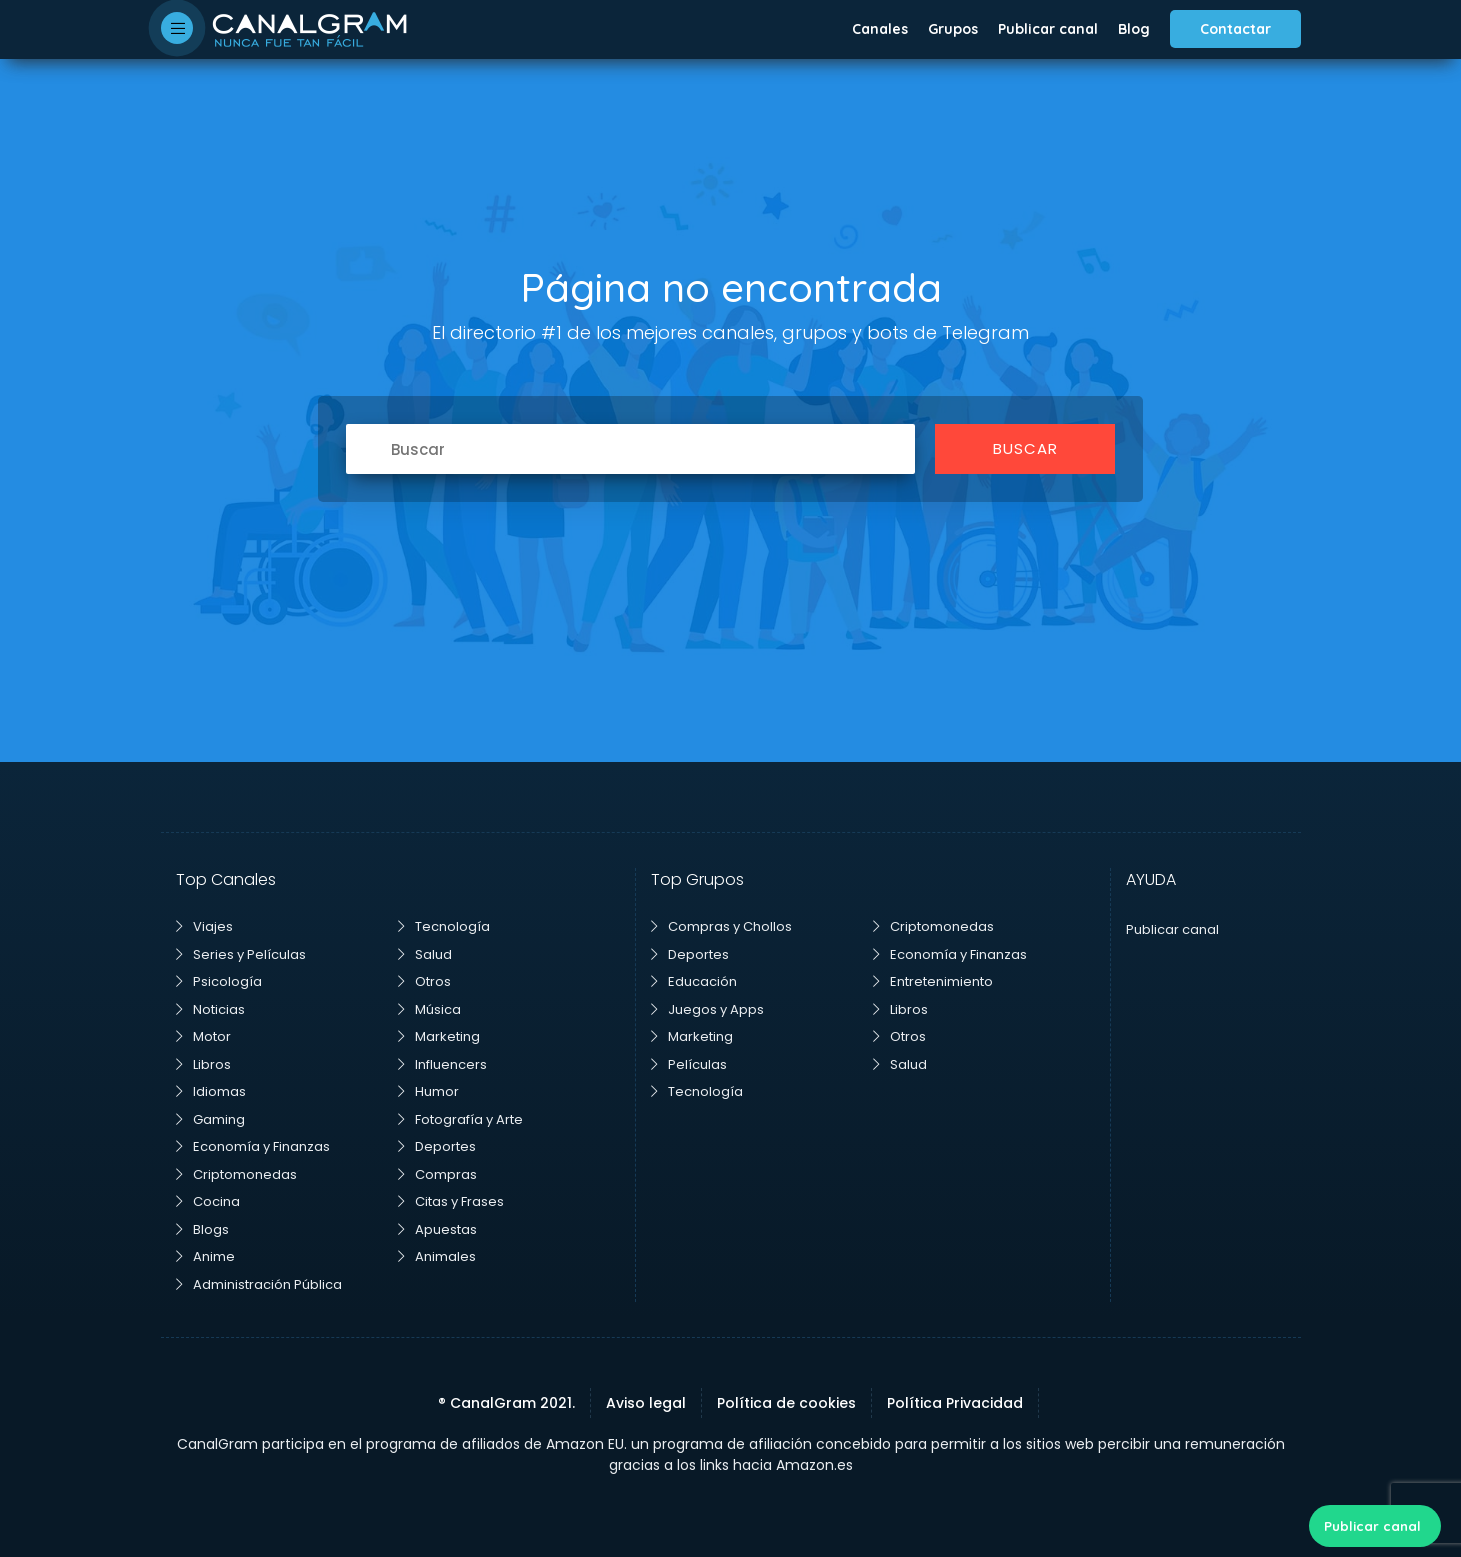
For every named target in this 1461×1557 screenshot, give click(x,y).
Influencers (442, 1064)
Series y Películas (241, 954)
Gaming (210, 1119)
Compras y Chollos (721, 926)
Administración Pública (259, 1284)
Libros (203, 1064)
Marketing (439, 1036)
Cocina (208, 1201)
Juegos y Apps (707, 1009)
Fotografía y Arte (460, 1119)
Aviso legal (646, 1403)
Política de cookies (786, 1403)
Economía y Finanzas (253, 1146)
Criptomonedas (236, 1174)
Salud (425, 954)
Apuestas (437, 1229)
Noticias (210, 1009)
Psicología (219, 981)
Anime (205, 1256)
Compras (437, 1174)
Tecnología (444, 926)
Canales (880, 29)
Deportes (437, 1146)
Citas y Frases (451, 1201)
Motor (203, 1036)
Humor (428, 1091)
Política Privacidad (955, 1403)
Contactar (1235, 29)
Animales (437, 1256)
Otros (424, 981)
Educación (694, 981)
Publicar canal (1048, 29)
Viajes (204, 926)
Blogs (202, 1229)
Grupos (953, 29)
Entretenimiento (933, 981)
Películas (689, 1064)
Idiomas (211, 1091)
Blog (1134, 29)
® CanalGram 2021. (506, 1403)
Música (429, 1009)
